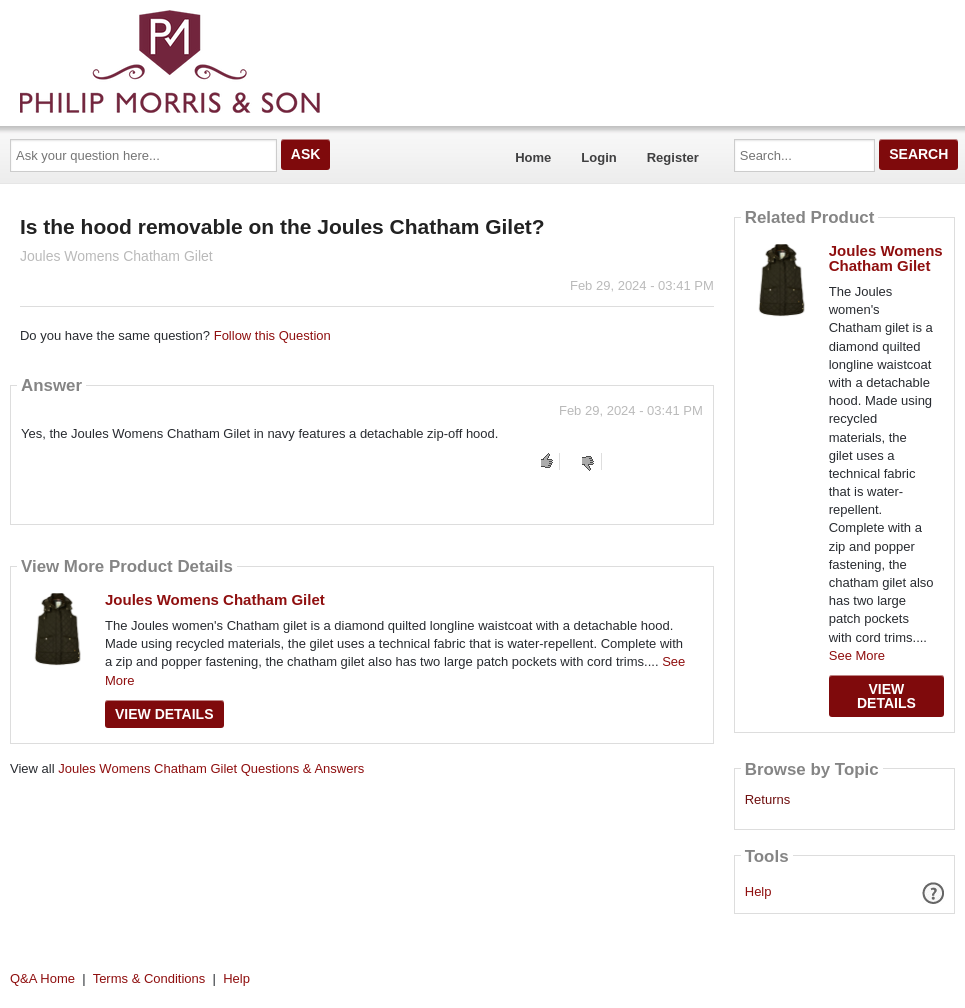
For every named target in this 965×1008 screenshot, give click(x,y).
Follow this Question (272, 335)
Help (758, 891)
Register (673, 157)
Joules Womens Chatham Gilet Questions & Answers (211, 768)
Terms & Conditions (149, 978)
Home (533, 157)
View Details (164, 714)
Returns (768, 800)
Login (598, 157)
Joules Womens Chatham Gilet (215, 599)
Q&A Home (42, 978)
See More (857, 655)
